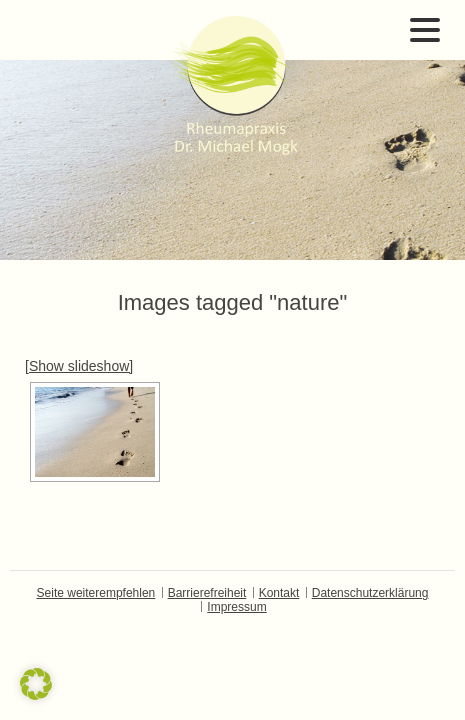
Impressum (236, 607)
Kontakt (279, 593)
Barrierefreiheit (207, 593)
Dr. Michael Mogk (233, 85)
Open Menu (425, 30)
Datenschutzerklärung (370, 593)
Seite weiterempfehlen (96, 593)
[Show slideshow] (79, 366)
